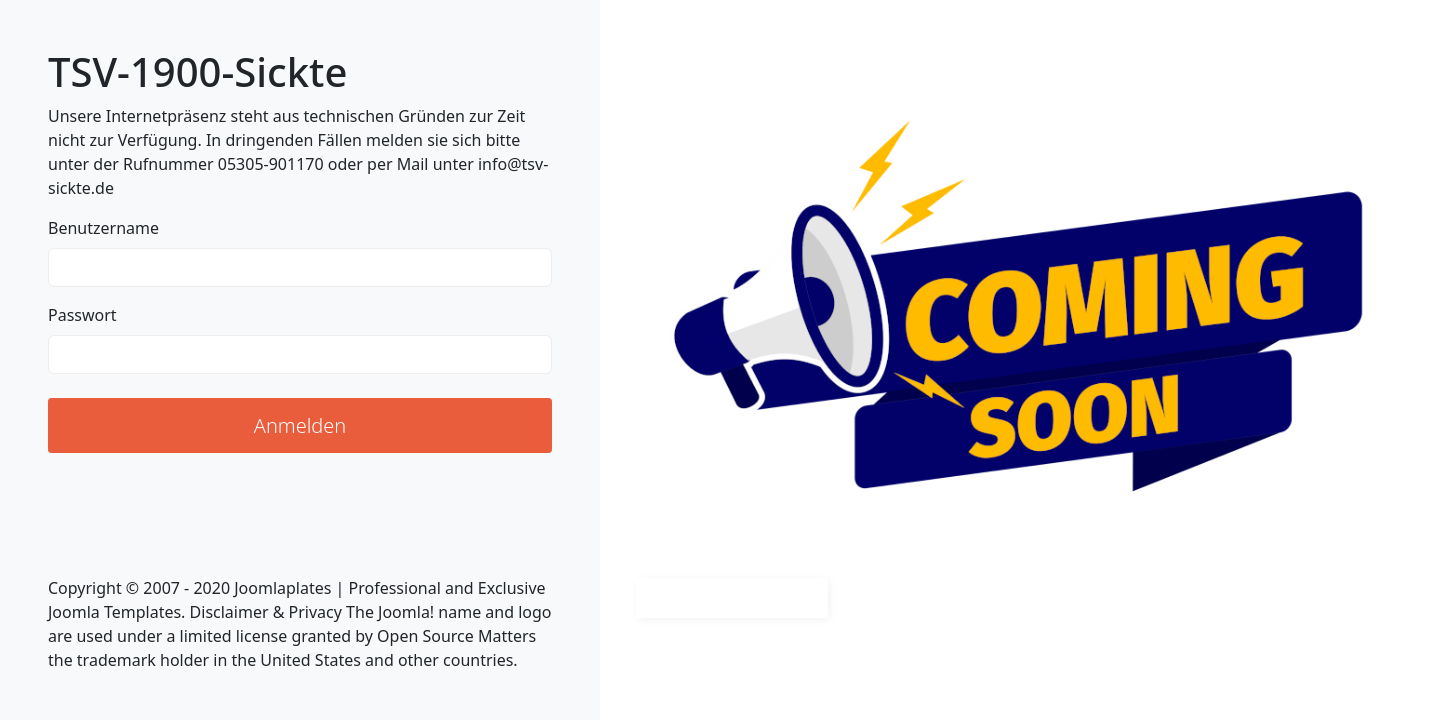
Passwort (82, 315)
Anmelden (300, 425)
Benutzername (103, 228)
